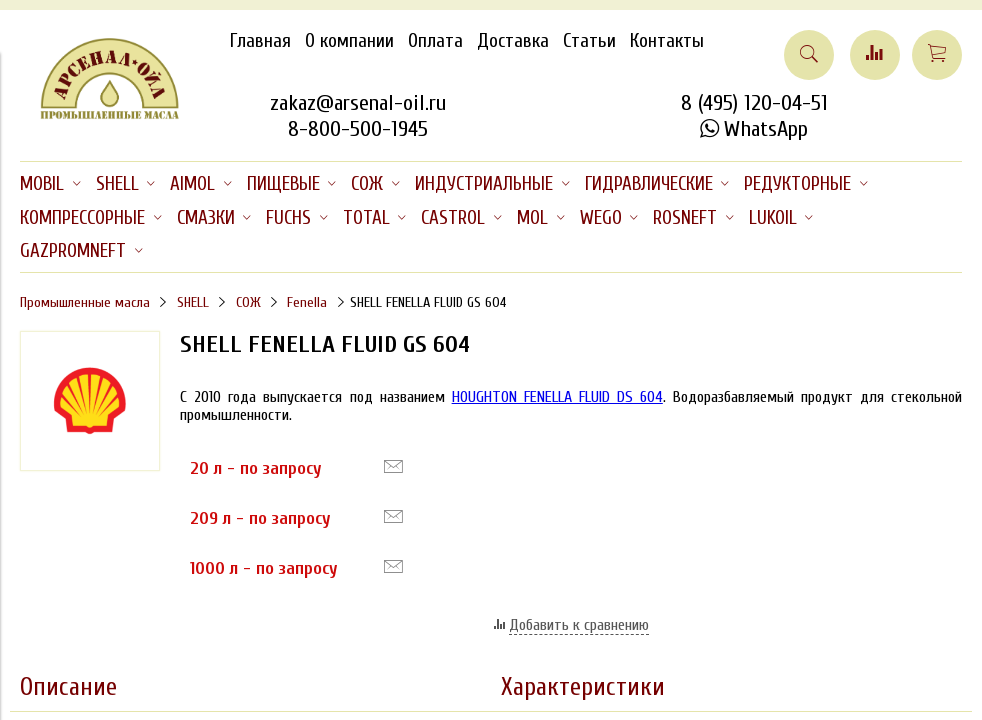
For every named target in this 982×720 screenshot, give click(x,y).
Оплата (435, 41)
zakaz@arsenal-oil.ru (358, 103)
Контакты (667, 41)
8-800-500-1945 (358, 129)
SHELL (193, 302)
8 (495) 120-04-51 (754, 103)
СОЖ (248, 302)
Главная (260, 41)
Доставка (513, 41)
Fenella (307, 302)
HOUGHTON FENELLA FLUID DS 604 (557, 397)
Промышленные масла (85, 302)
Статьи (589, 41)
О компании (349, 41)
